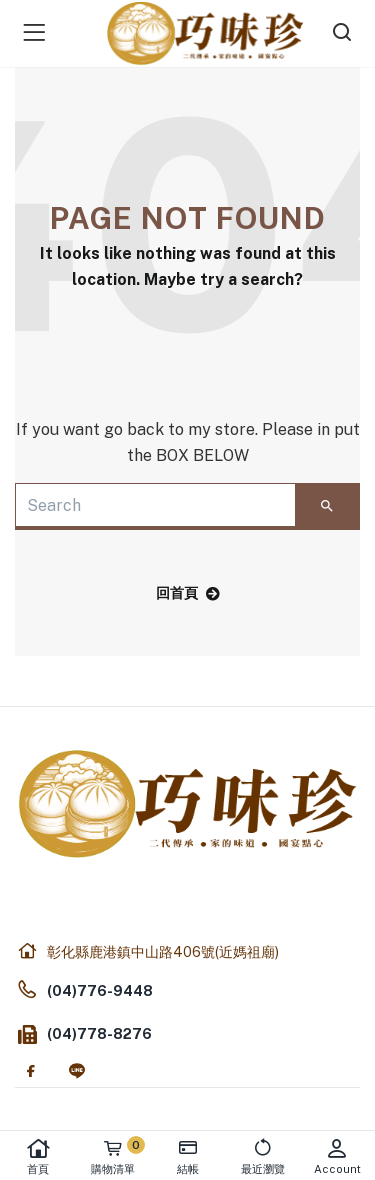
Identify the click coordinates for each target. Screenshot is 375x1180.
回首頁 (188, 593)
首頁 (37, 1156)
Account (337, 1156)
